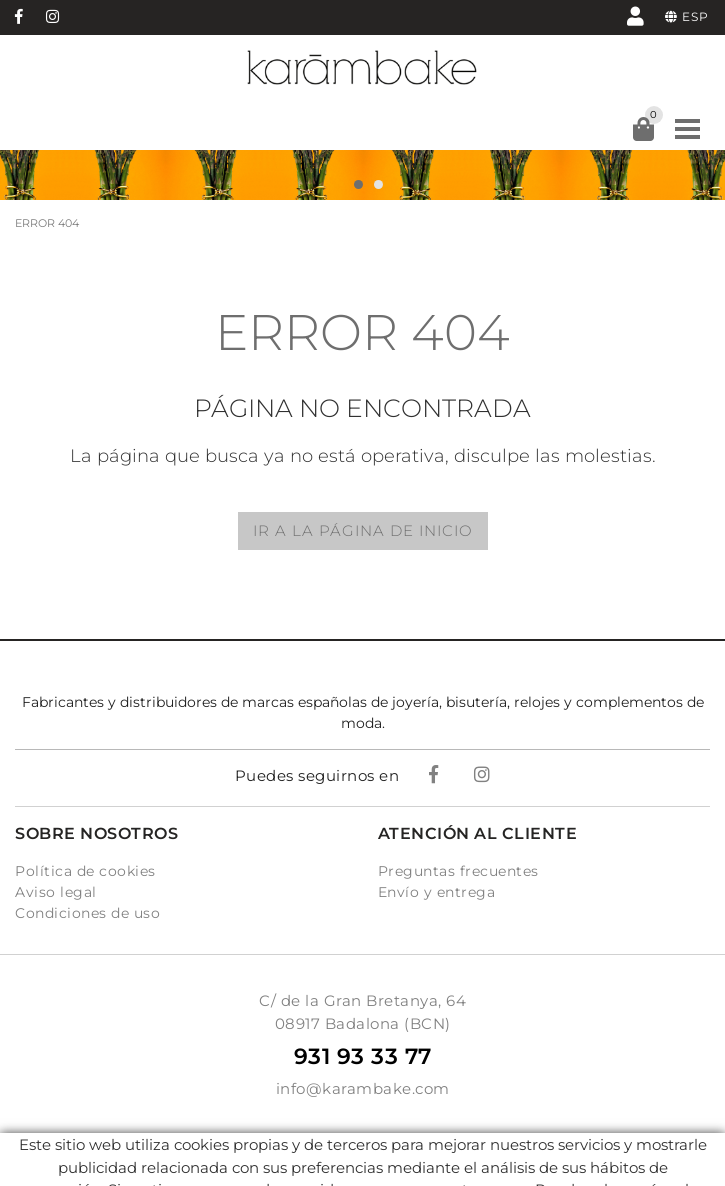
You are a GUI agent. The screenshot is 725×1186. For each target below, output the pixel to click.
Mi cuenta (635, 15)
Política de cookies (85, 871)
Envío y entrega (437, 892)
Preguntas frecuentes (458, 871)
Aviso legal (56, 892)
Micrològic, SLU (368, 1160)
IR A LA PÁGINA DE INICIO (363, 530)
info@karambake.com (363, 1088)
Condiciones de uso (87, 913)
